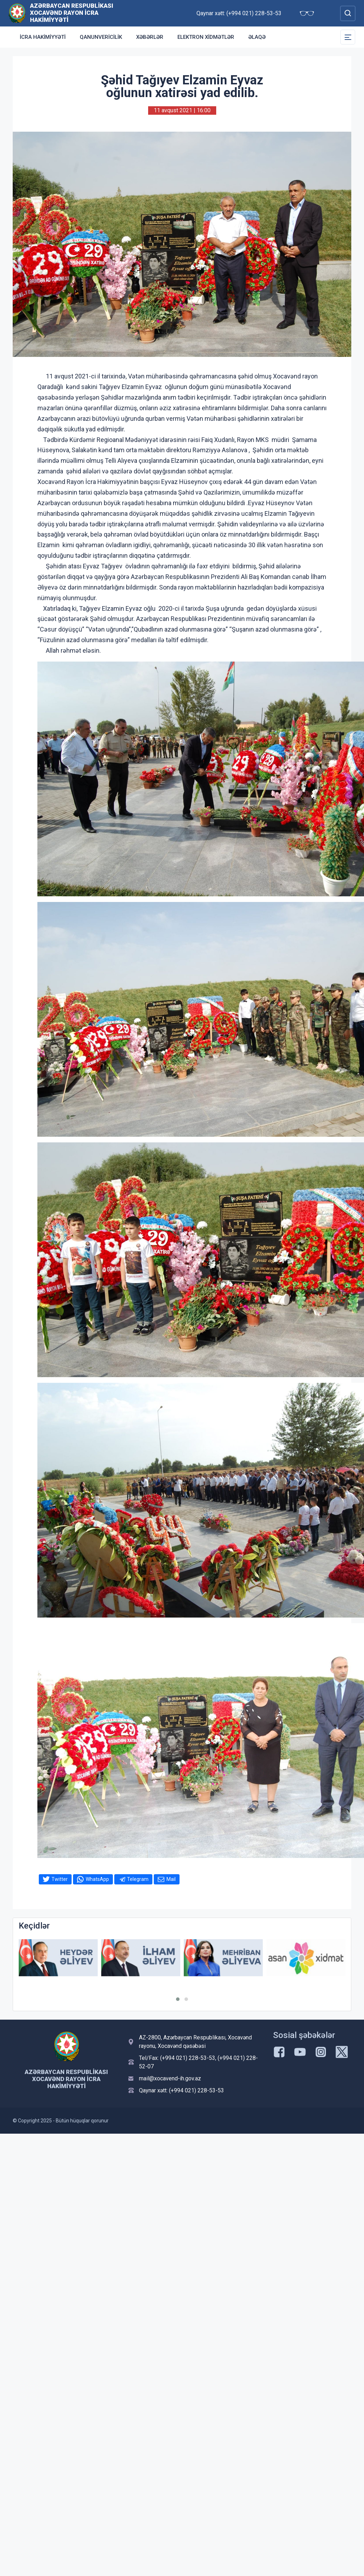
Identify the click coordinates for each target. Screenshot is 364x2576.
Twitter (59, 1879)
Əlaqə (257, 37)
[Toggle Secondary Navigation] (348, 37)
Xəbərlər (149, 37)
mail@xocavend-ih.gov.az (170, 2078)
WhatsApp (97, 1879)
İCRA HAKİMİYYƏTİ (43, 37)
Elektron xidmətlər (205, 37)
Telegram (137, 1879)
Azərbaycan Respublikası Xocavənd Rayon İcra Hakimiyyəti (71, 12)
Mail (171, 1879)
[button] (178, 1999)
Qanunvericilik (101, 37)
